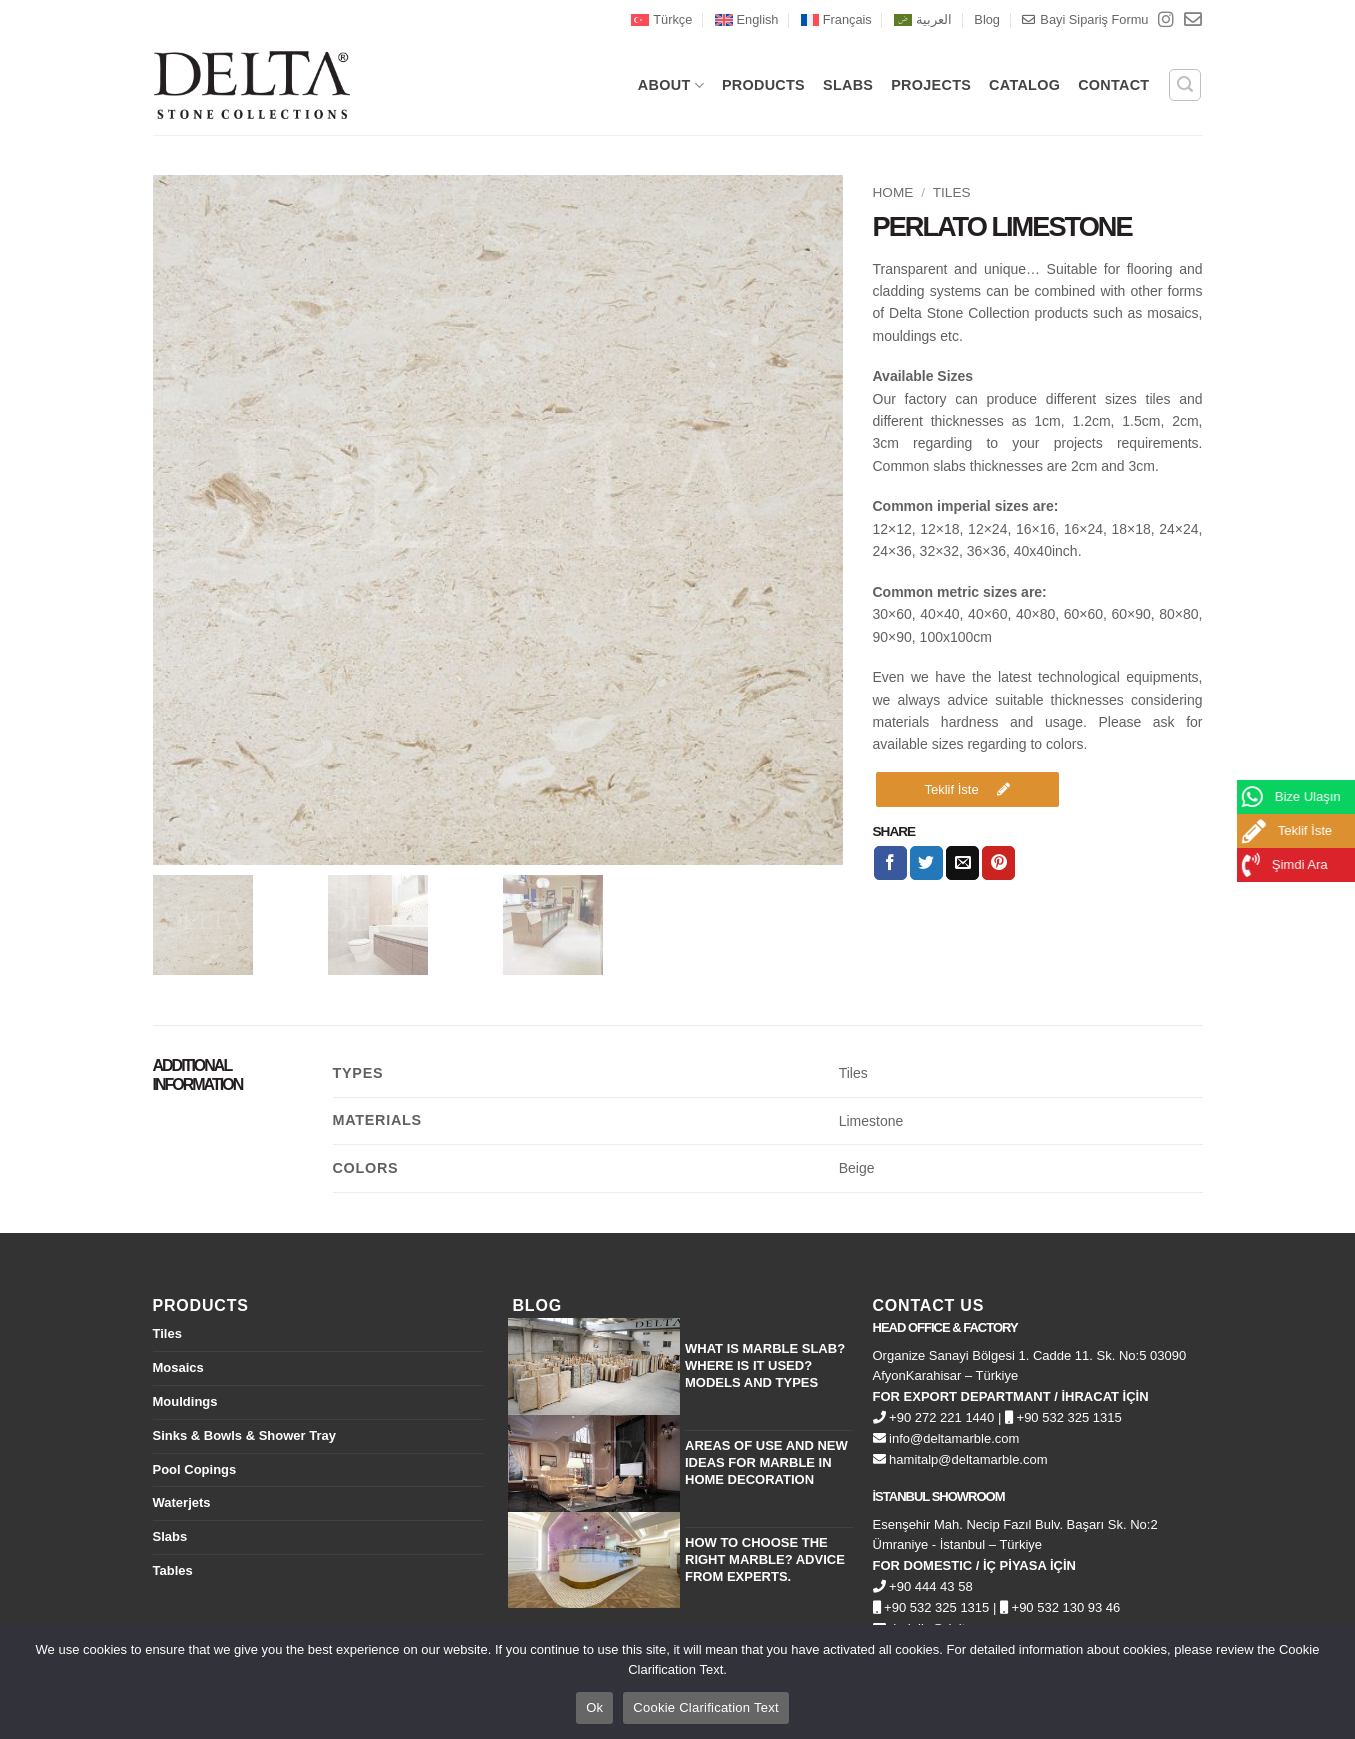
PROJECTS (931, 85)
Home (893, 192)
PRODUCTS (763, 85)
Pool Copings (195, 1469)
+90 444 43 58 (923, 1586)
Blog (987, 19)
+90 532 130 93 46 (1060, 1607)
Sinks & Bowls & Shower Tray (245, 1435)
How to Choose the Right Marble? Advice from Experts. (765, 1559)
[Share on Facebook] (890, 863)
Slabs (170, 1536)
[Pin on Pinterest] (998, 863)
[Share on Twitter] (926, 863)
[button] (1185, 85)
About (671, 85)
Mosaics (178, 1367)
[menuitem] (661, 20)
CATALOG (1024, 85)
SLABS (848, 85)
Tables (173, 1570)
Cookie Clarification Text (705, 1707)
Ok (594, 1707)
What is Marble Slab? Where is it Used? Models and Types (765, 1365)
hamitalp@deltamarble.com (960, 1459)
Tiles (952, 192)
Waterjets (182, 1502)
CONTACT (1113, 85)
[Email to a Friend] (962, 863)
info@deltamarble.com (946, 1438)
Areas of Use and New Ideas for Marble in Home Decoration (766, 1462)
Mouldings (185, 1401)
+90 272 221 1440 (934, 1417)
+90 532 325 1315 (1063, 1417)
